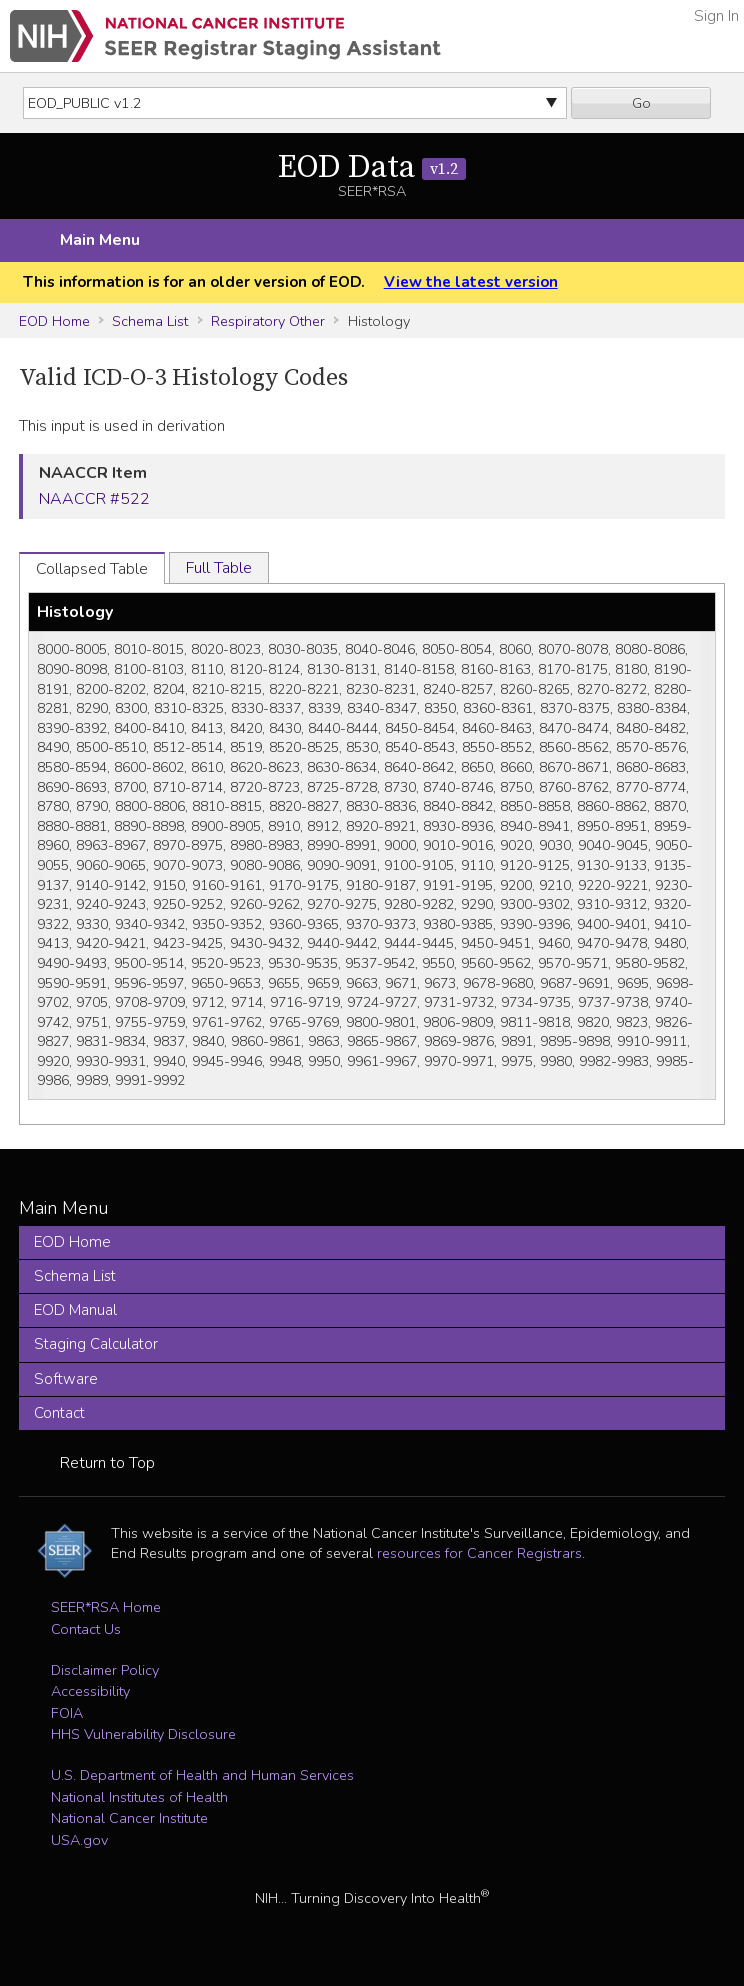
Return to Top (107, 1463)
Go (641, 103)
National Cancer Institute (129, 1818)
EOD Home (54, 321)
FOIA (67, 1713)
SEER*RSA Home (106, 1607)
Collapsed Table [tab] (92, 569)
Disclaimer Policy (105, 1670)
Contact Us (86, 1629)
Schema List (150, 321)
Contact (59, 1413)
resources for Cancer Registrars (479, 1553)
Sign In (716, 16)
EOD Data (372, 168)
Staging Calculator (96, 1344)
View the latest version (471, 282)
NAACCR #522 (94, 499)
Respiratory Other (268, 321)
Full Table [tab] (219, 568)
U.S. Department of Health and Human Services (202, 1775)
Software (66, 1379)
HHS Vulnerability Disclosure (143, 1734)
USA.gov (79, 1840)
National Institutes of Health (139, 1797)
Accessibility (90, 1691)
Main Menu (100, 240)
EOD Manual (75, 1310)
